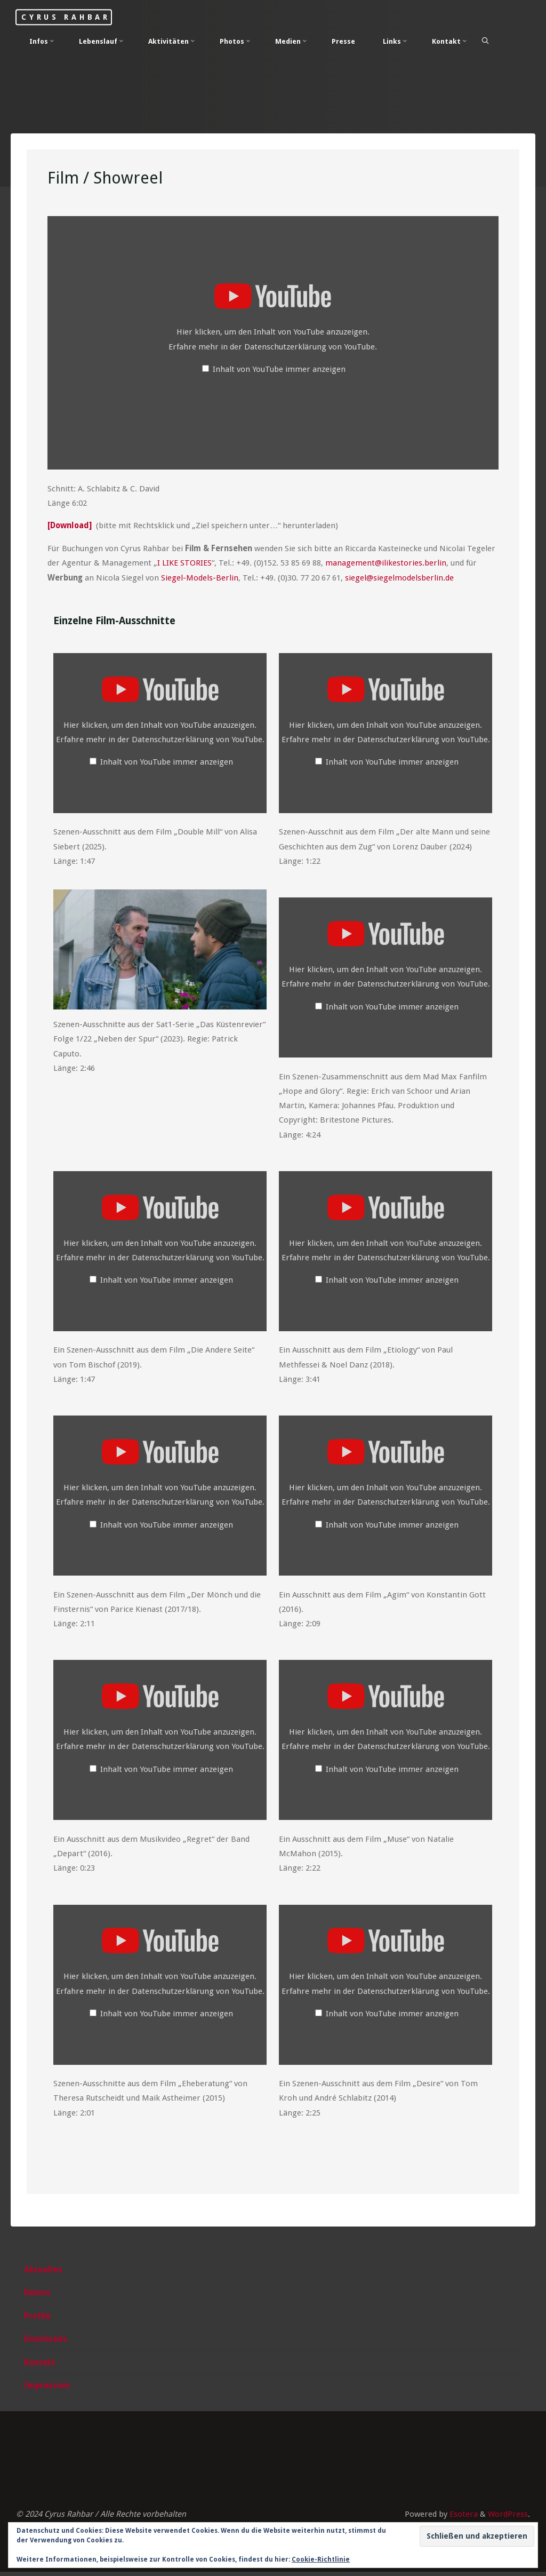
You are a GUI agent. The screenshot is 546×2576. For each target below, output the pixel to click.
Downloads (46, 2343)
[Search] (485, 40)
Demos (38, 2296)
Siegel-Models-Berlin (200, 578)
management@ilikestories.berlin (386, 563)
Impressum (47, 2390)
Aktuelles (44, 2273)
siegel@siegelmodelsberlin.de (400, 578)
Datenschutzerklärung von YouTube (310, 347)
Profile (38, 2320)
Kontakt (40, 2366)
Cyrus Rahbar (70, 17)
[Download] (70, 526)
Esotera (462, 2518)
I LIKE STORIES (184, 563)
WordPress (508, 2518)
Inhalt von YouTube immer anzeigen (279, 370)
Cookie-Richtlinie (321, 2559)
